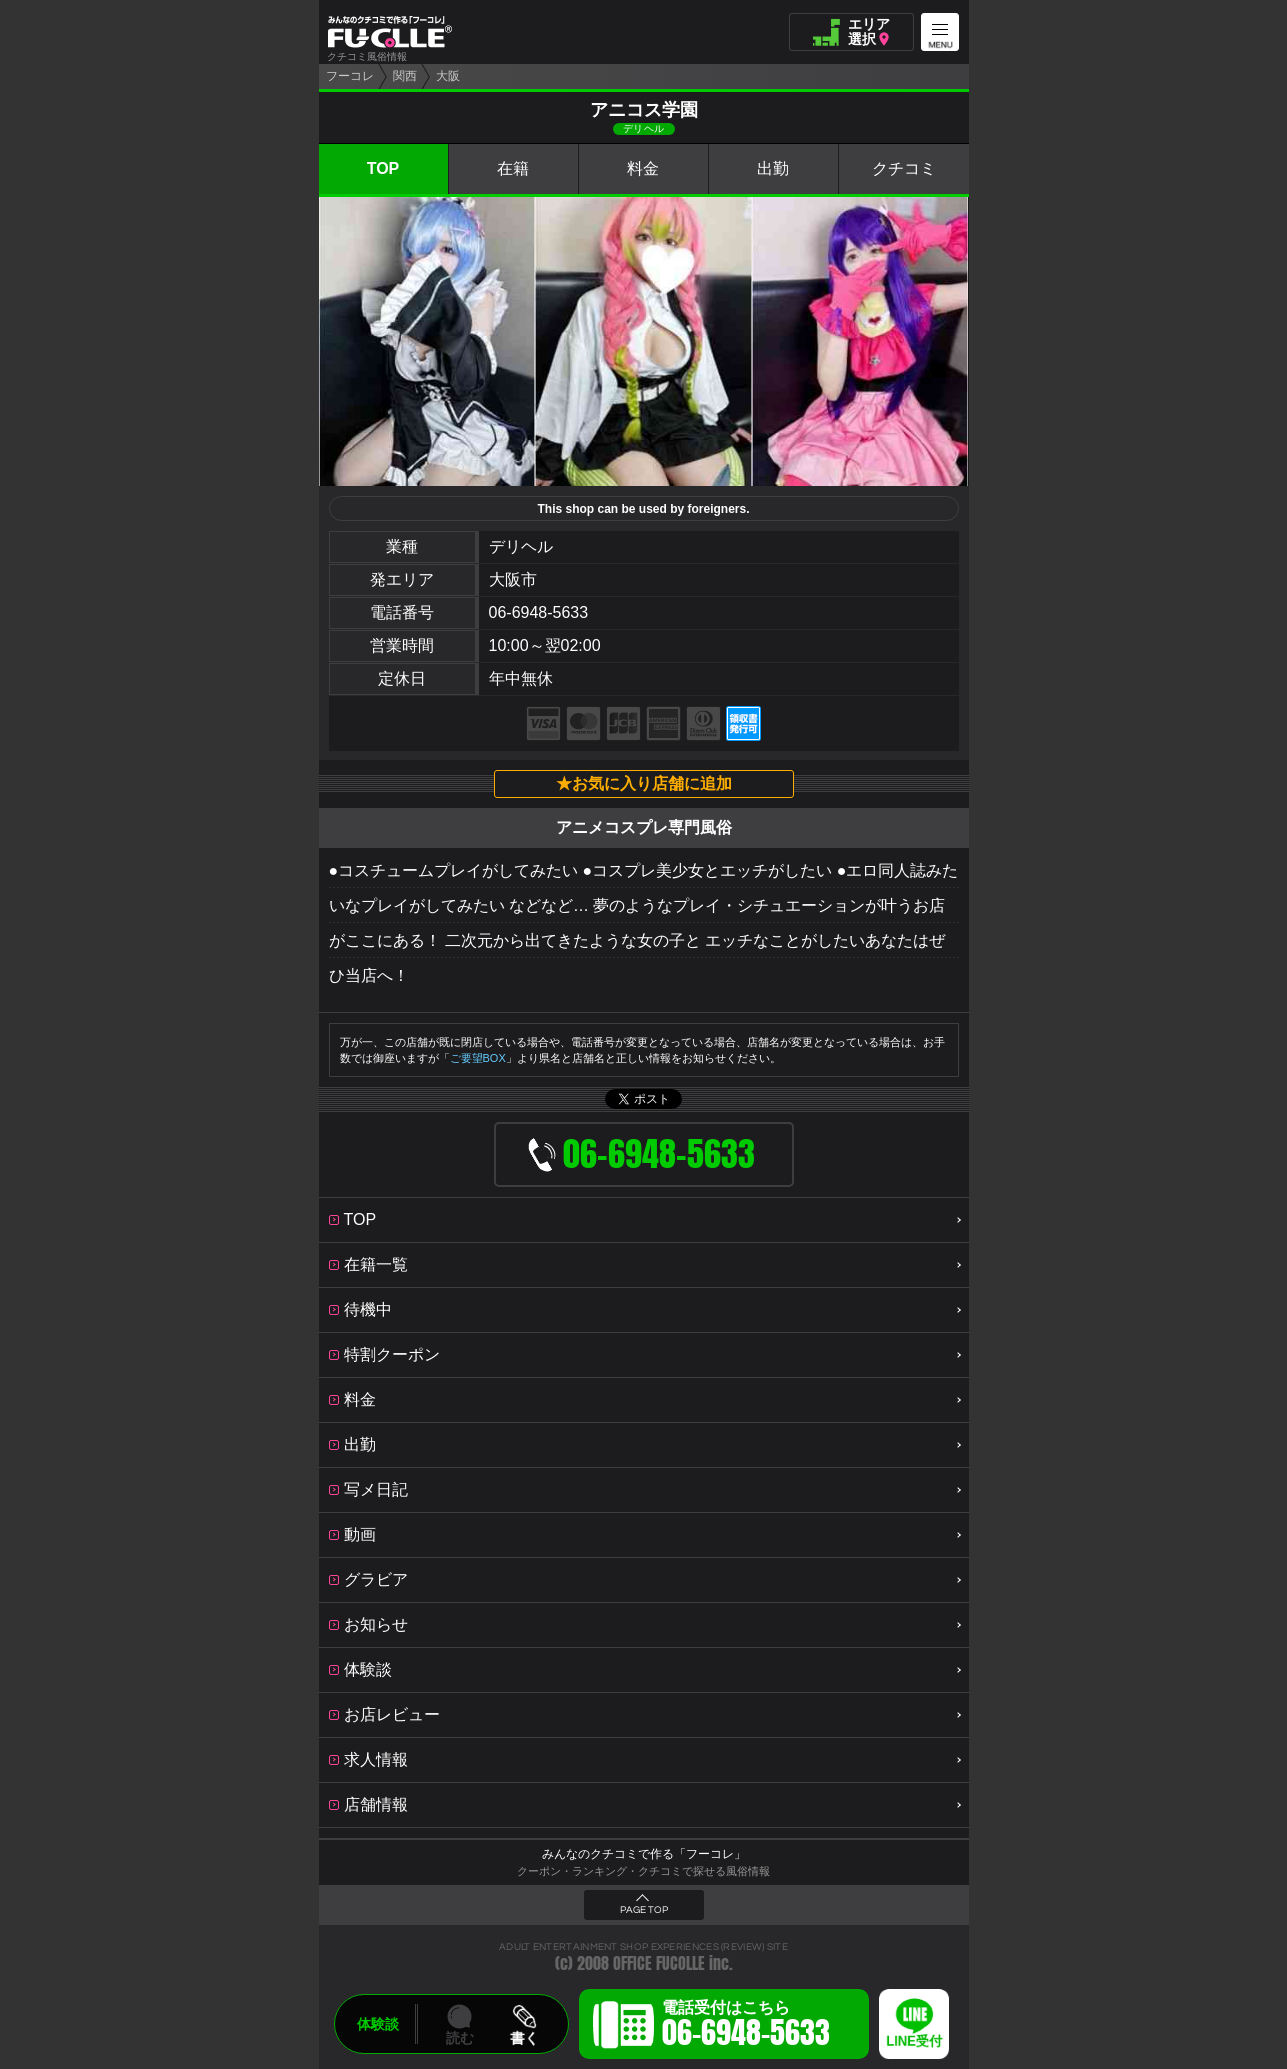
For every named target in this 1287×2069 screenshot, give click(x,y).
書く (524, 2038)
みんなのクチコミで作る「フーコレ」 (644, 1854)
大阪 (448, 76)
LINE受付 (914, 2041)
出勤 (773, 168)
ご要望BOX (478, 1058)
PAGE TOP (644, 1910)
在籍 (513, 168)
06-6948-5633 (539, 612)
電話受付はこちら (746, 2027)
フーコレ (350, 76)
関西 (405, 76)
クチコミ (904, 168)
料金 (643, 168)
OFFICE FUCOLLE (659, 1963)
